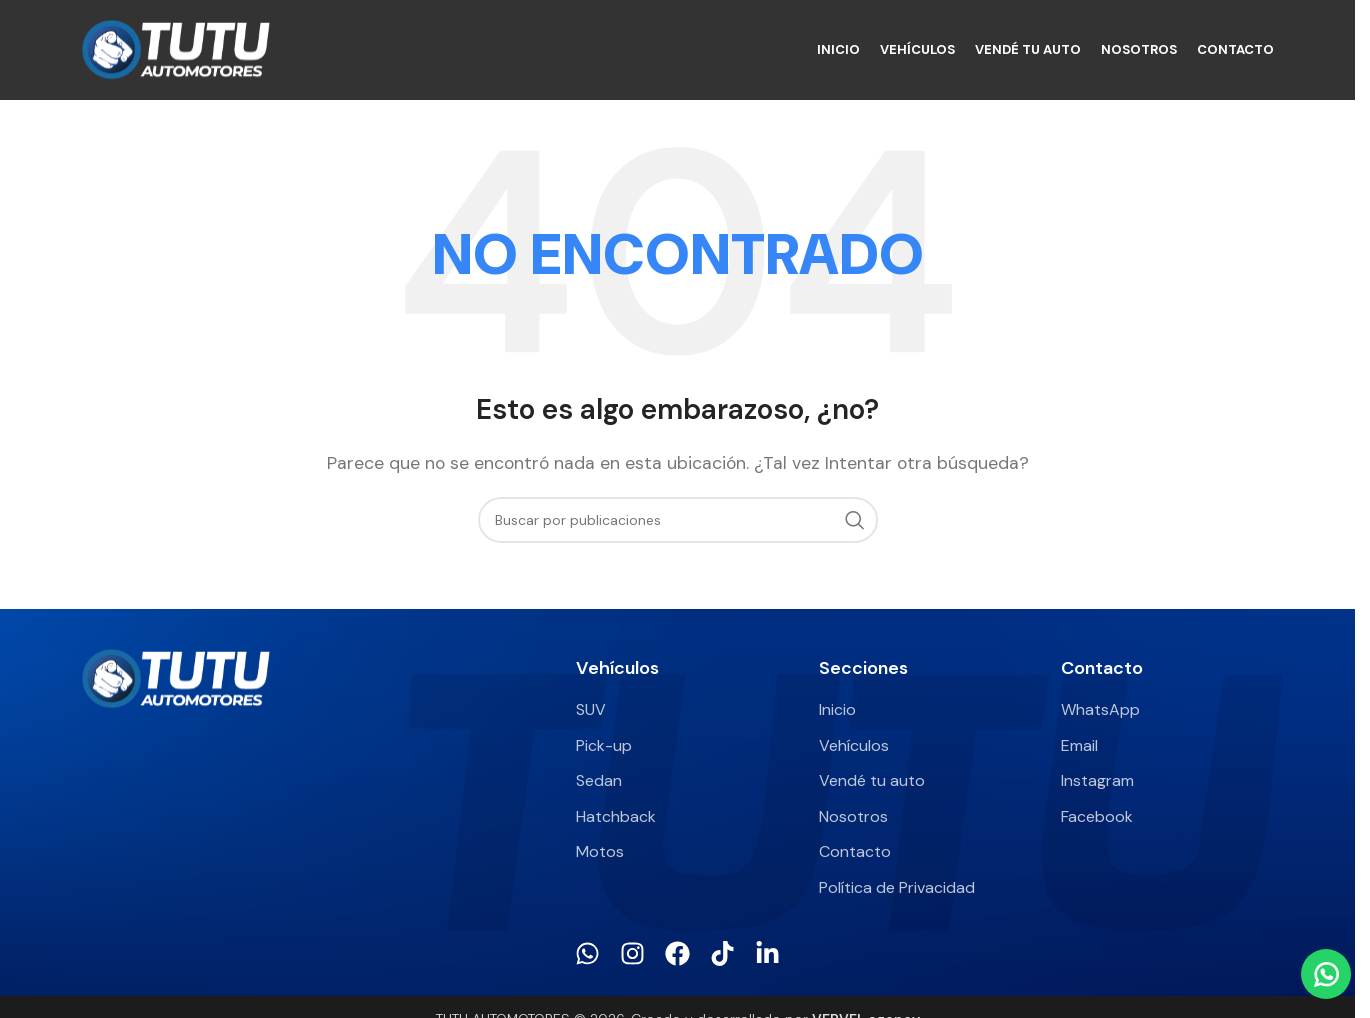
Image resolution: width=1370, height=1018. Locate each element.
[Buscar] (678, 520)
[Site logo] (176, 48)
